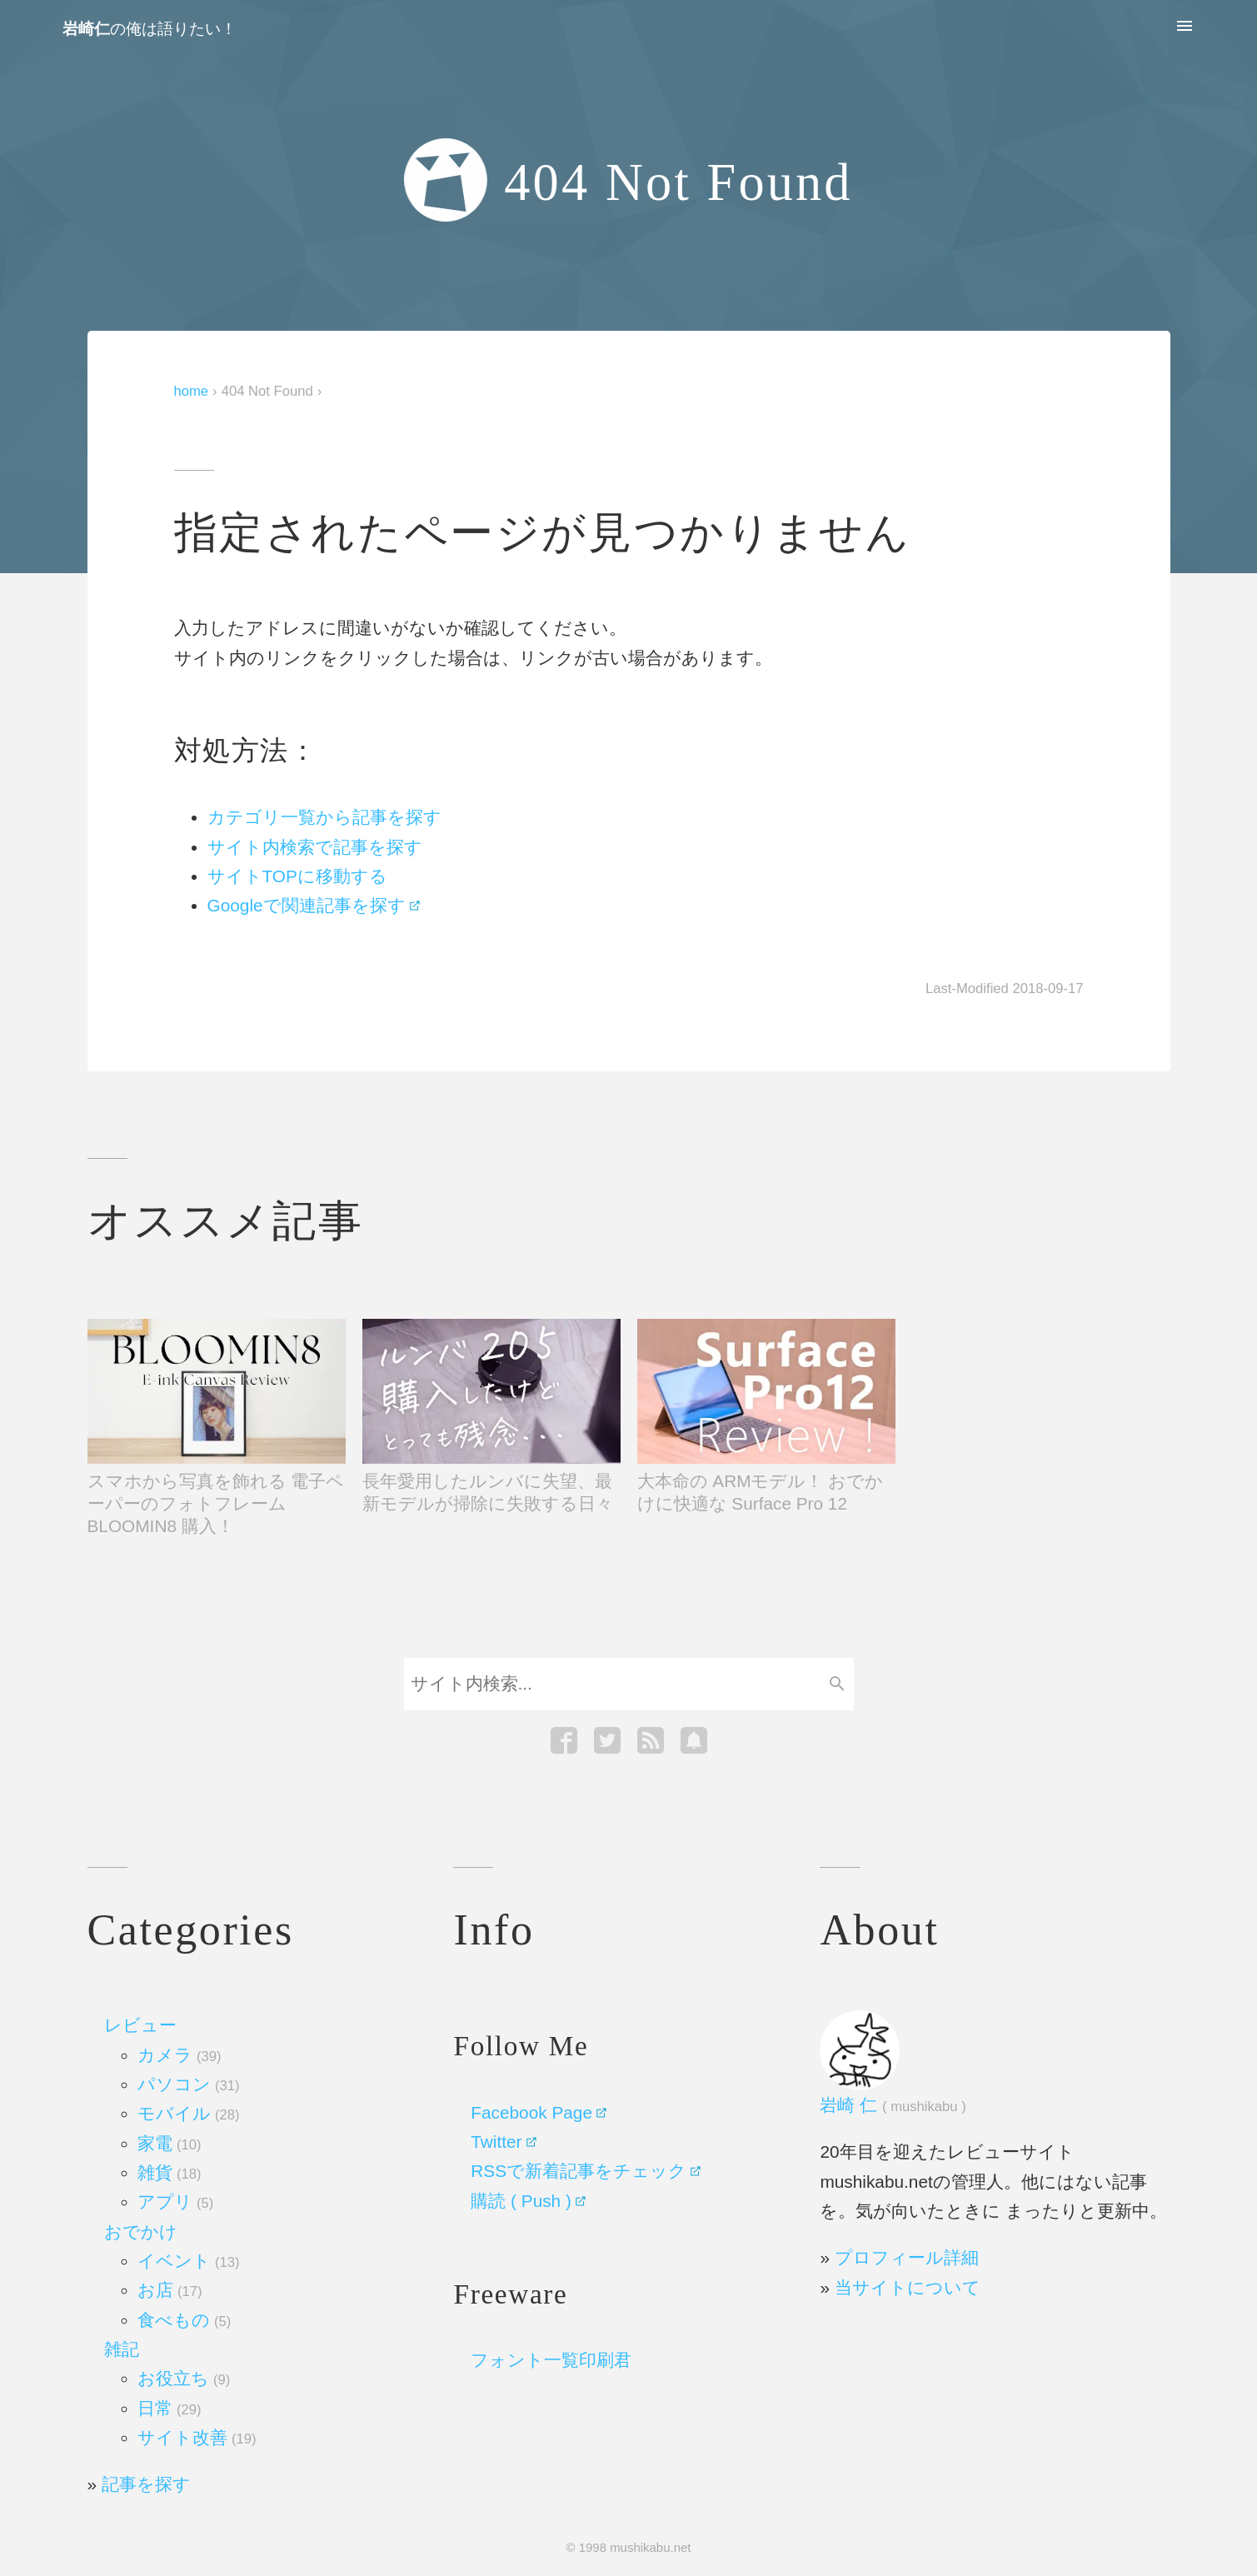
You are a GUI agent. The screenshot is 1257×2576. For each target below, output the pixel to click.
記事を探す (146, 2484)
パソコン (188, 2084)
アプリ (175, 2201)
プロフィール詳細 (907, 2257)
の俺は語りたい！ (149, 28)
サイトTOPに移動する (297, 876)
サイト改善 (196, 2437)
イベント (188, 2260)
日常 (169, 2408)
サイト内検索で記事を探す (314, 846)
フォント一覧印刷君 (551, 2359)
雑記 (121, 2349)
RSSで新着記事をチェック (578, 2170)
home (191, 391)
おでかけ (140, 2231)
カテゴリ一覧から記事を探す (324, 816)
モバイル (188, 2113)
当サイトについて (907, 2287)
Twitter (496, 2141)
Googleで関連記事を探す (306, 905)
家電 (169, 2143)
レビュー (140, 2024)
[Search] (612, 1684)
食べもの (184, 2319)
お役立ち (183, 2378)
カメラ (179, 2054)
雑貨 (169, 2172)
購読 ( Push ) (521, 2200)
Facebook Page (531, 2112)
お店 (169, 2289)
